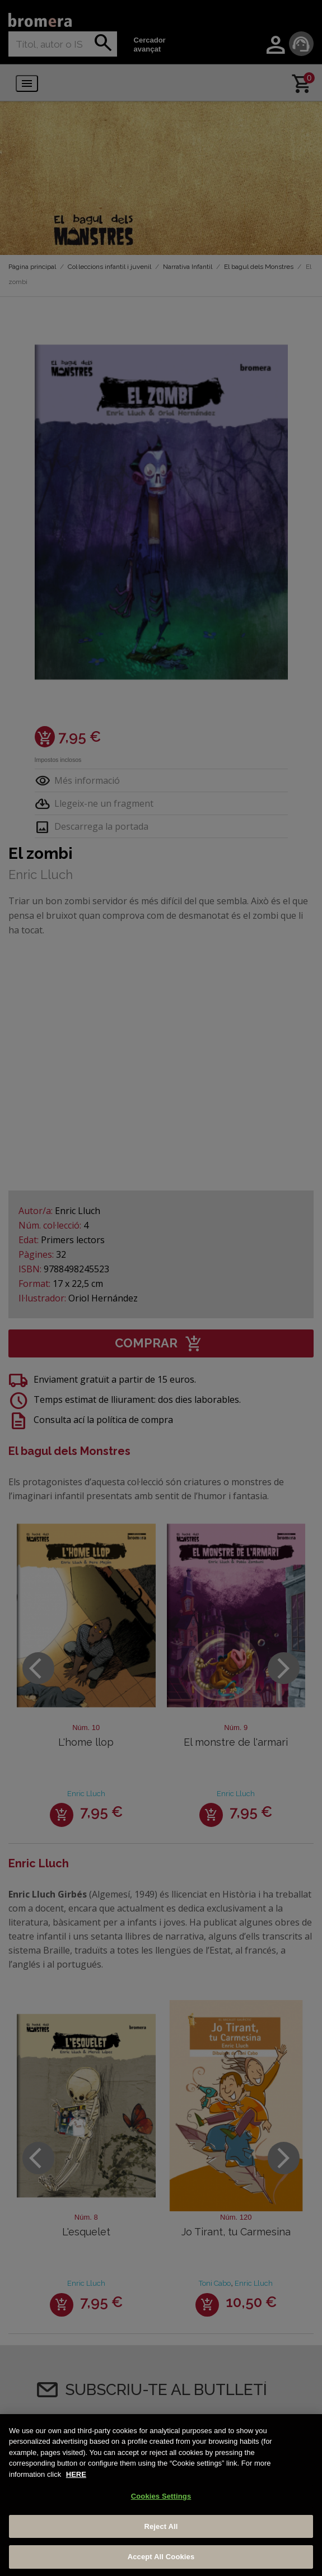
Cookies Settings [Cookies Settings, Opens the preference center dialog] (161, 2496)
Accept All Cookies (161, 2556)
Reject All (161, 2526)
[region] (161, 2495)
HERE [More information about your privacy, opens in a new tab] (76, 2474)
